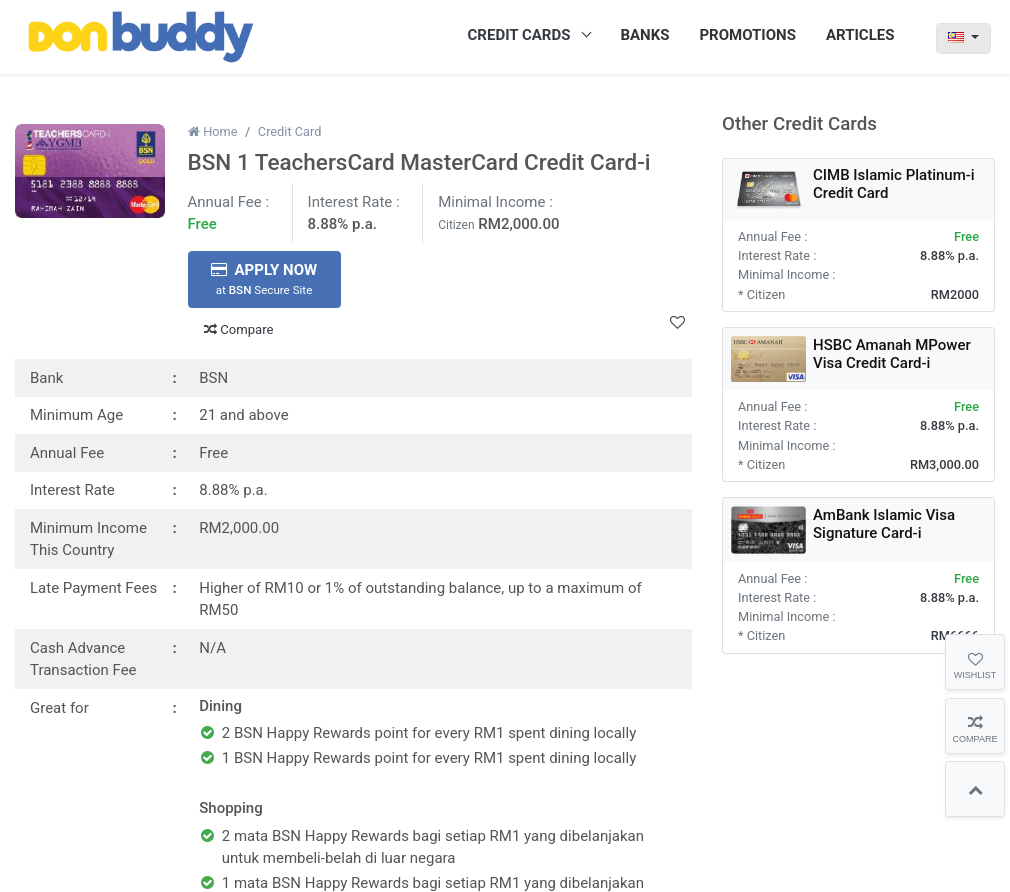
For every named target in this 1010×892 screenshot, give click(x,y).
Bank (46, 378)
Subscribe (948, 840)
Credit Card (290, 131)
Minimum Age (76, 415)
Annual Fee (67, 453)
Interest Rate (72, 490)
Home (213, 131)
